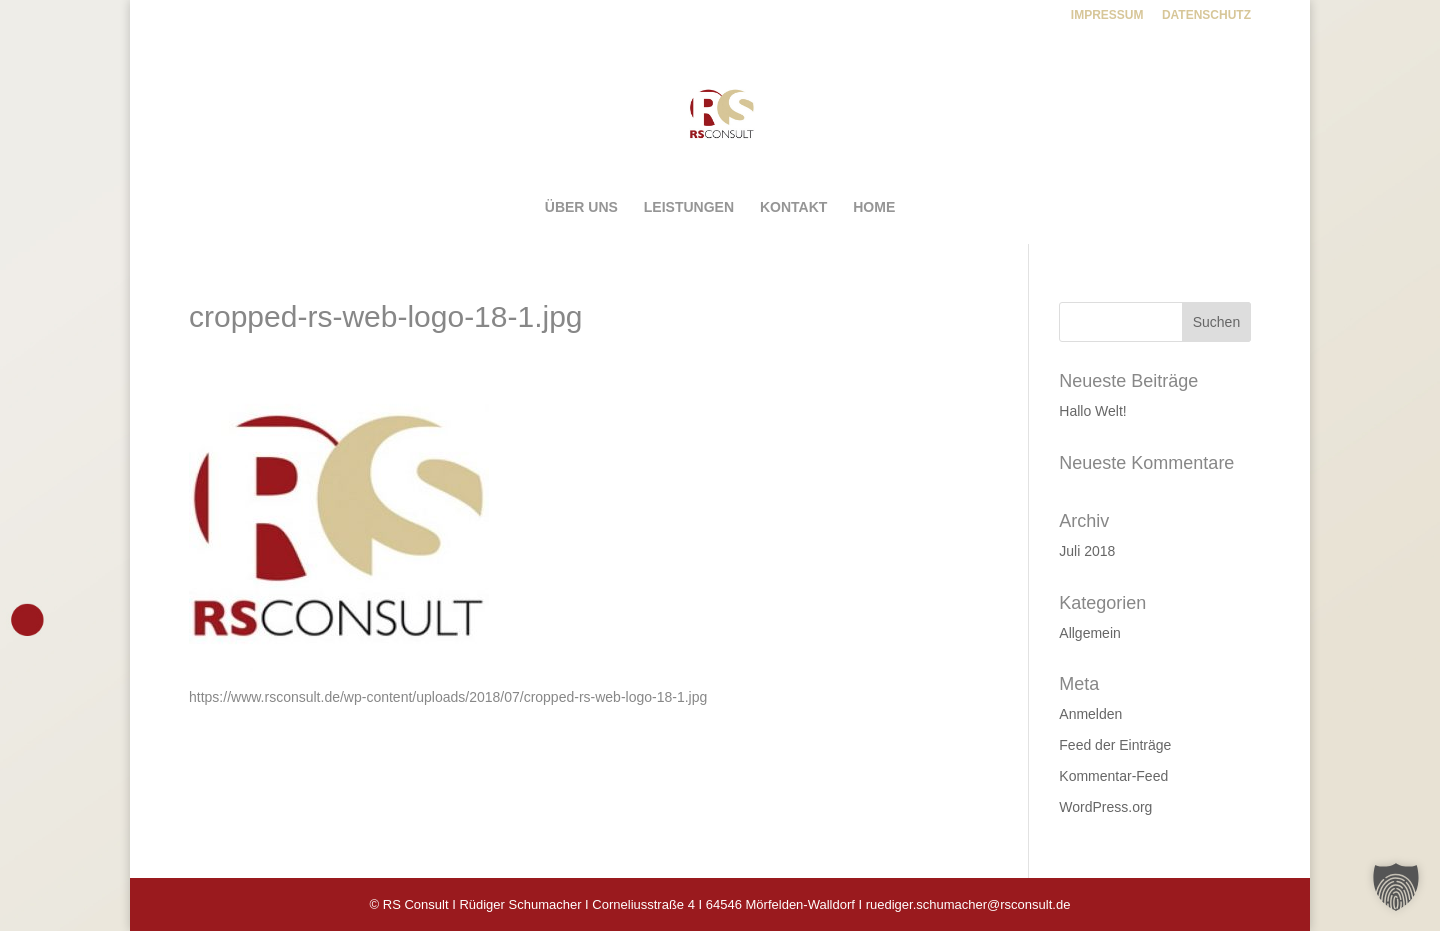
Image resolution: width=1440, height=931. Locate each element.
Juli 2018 (1087, 551)
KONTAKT (793, 207)
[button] (1396, 887)
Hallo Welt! (1092, 411)
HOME (874, 207)
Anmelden (1090, 714)
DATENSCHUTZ (1206, 15)
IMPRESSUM (1107, 15)
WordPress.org (1105, 807)
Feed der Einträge (1115, 745)
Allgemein (1089, 633)
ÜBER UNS (581, 207)
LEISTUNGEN (689, 207)
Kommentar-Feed (1113, 776)
